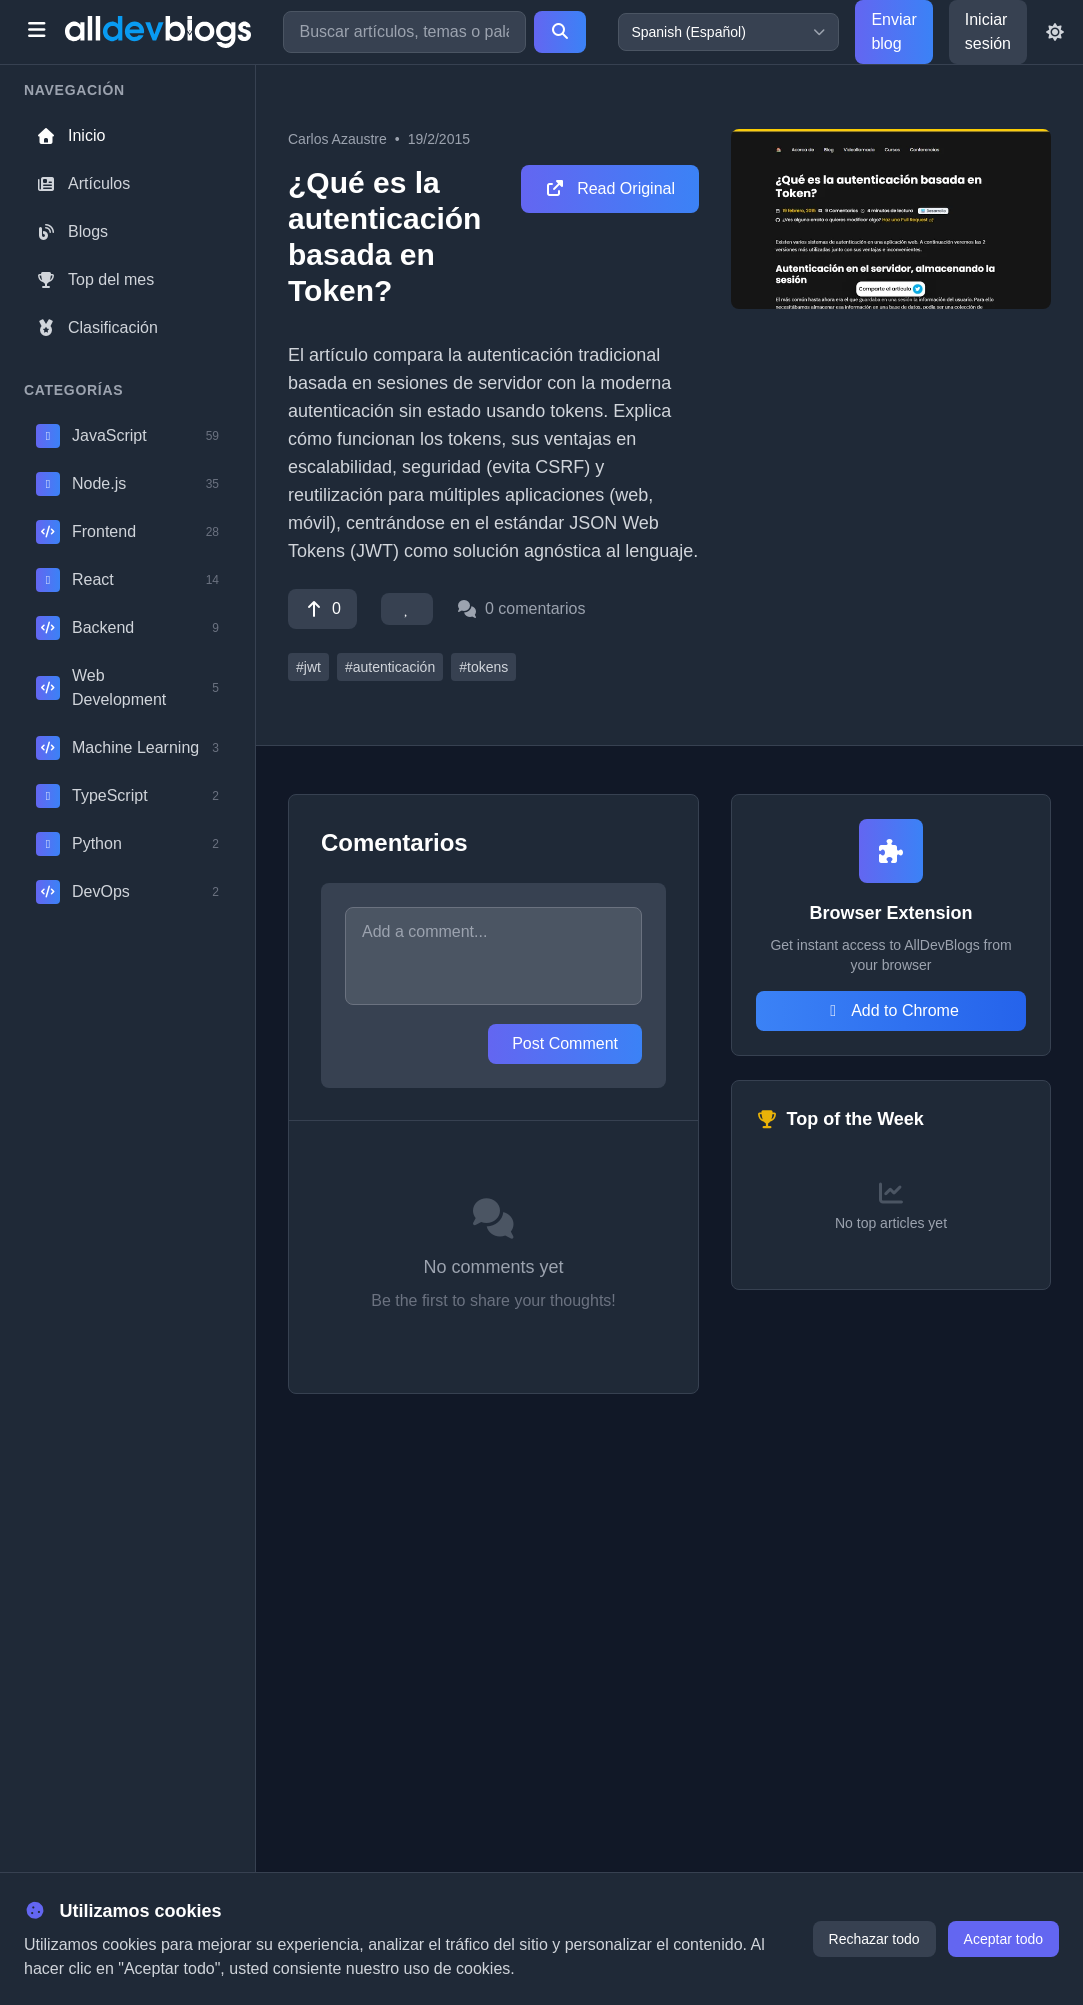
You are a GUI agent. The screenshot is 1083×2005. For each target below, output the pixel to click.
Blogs (72, 231)
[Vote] (322, 609)
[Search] (560, 32)
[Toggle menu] (36, 32)
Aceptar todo (1003, 1939)
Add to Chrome (891, 1010)
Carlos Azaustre (337, 139)
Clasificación (97, 327)
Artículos (83, 183)
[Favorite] (407, 609)
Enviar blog (893, 31)
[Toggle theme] (1055, 32)
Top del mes (95, 279)
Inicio (70, 135)
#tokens (483, 667)
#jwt (308, 667)
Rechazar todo (874, 1939)
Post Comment (565, 1043)
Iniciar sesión (988, 31)
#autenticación (390, 667)
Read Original (610, 188)
